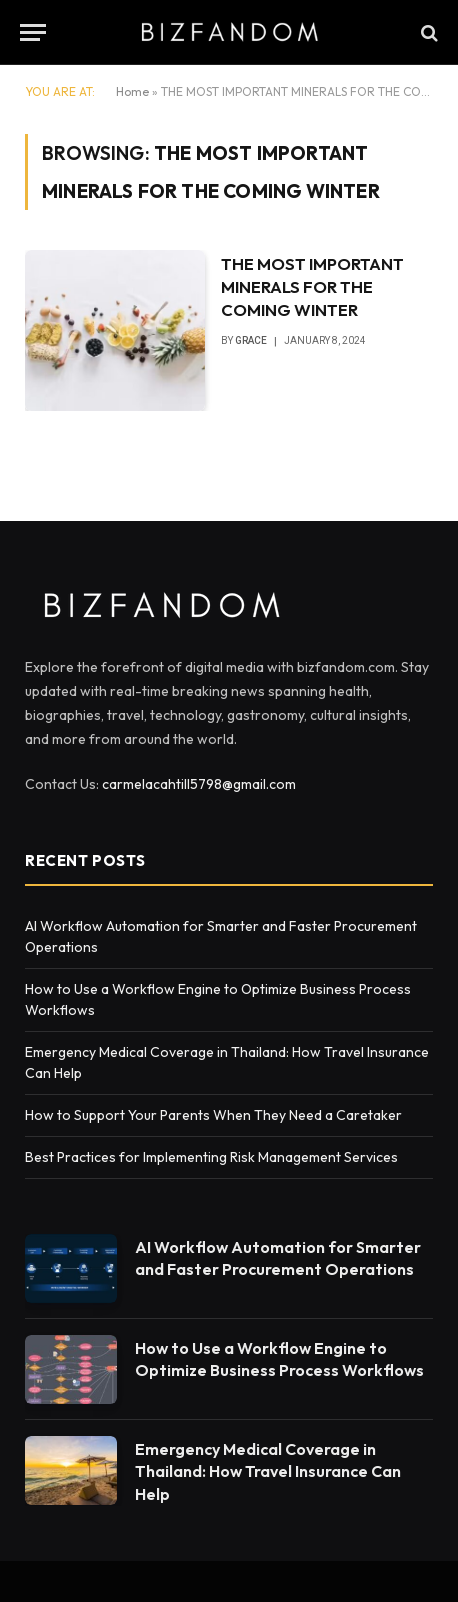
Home (132, 91)
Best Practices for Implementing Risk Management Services (213, 1157)
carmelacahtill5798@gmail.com (199, 784)
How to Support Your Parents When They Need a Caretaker (213, 1115)
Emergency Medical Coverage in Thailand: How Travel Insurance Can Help (268, 1472)
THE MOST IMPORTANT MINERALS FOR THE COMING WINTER (312, 286)
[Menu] (33, 32)
